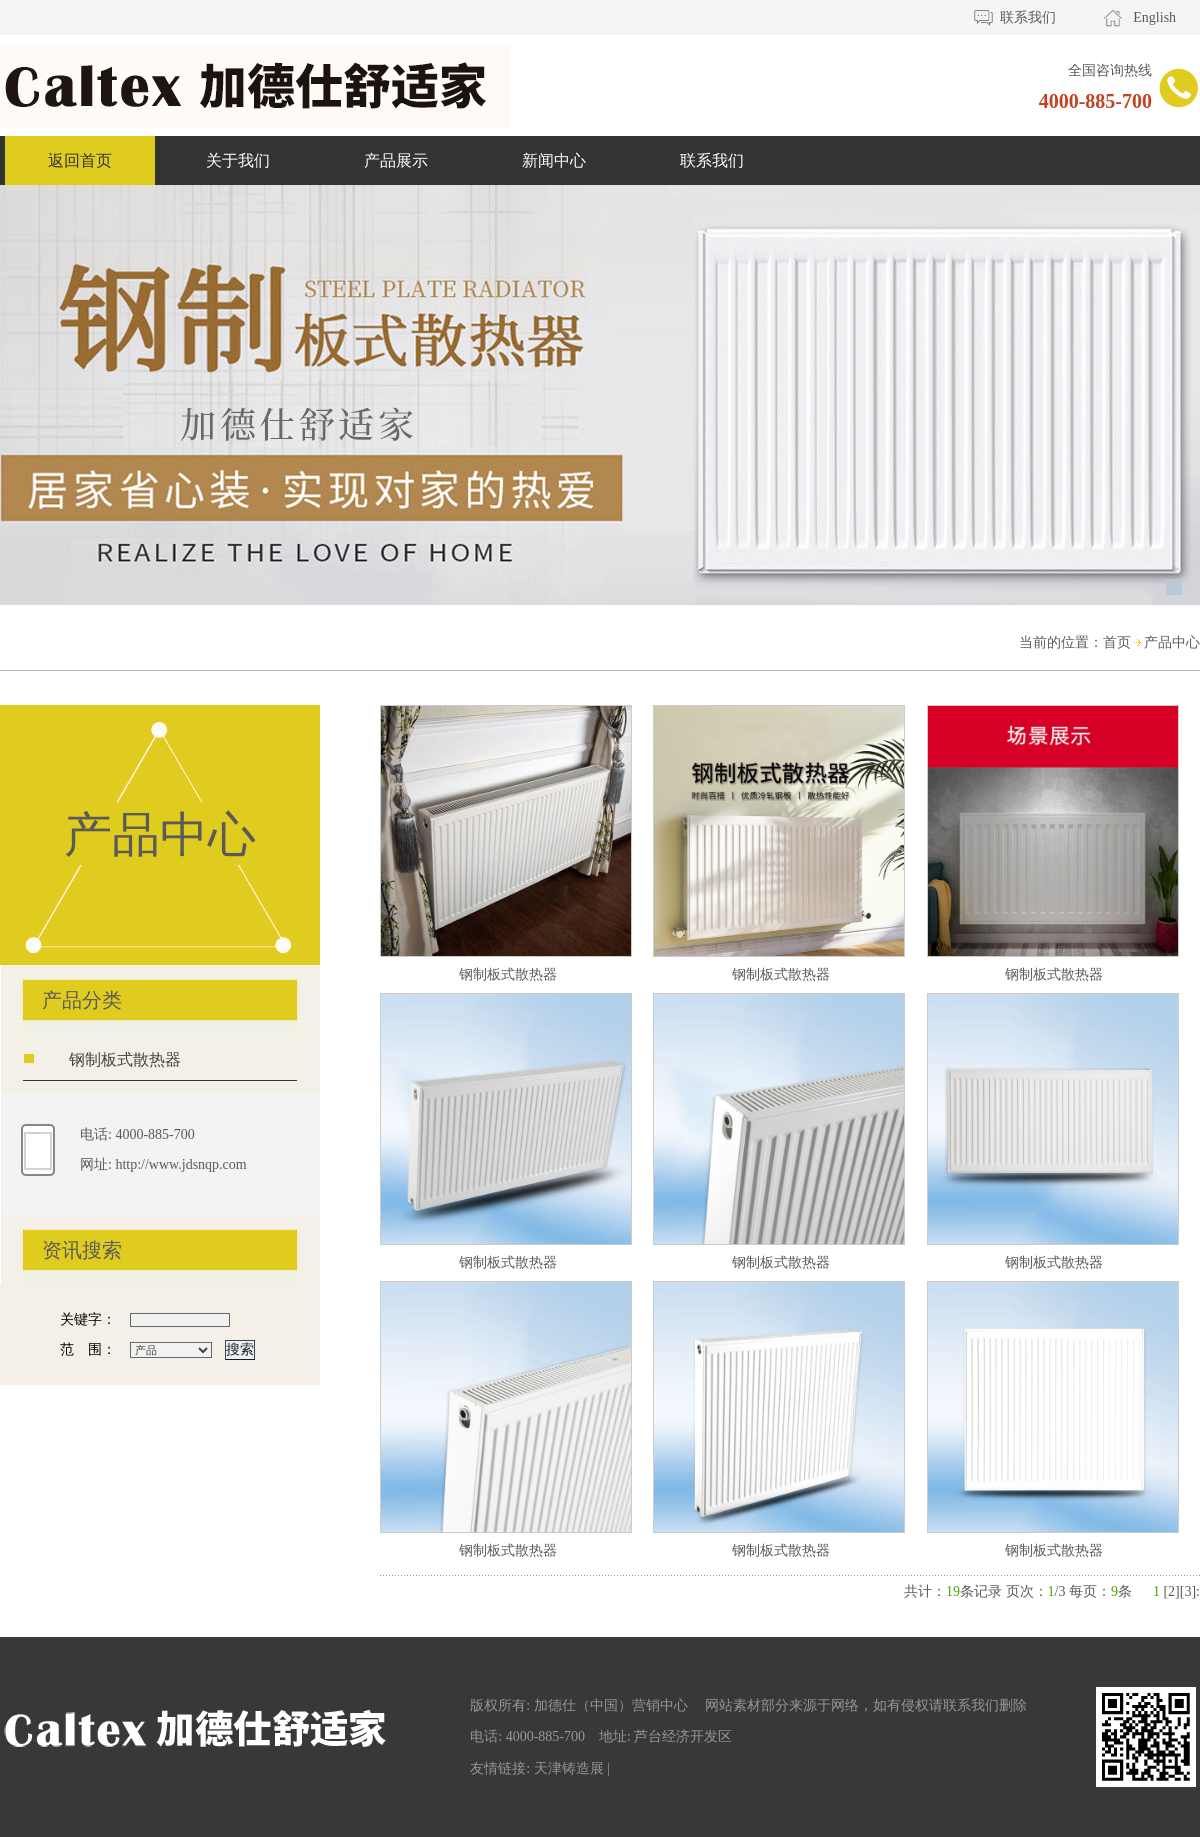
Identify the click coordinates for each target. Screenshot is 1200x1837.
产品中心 (1172, 642)
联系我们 (1028, 17)
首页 (1117, 642)
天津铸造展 (569, 1768)
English (1154, 17)
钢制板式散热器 (125, 1059)
